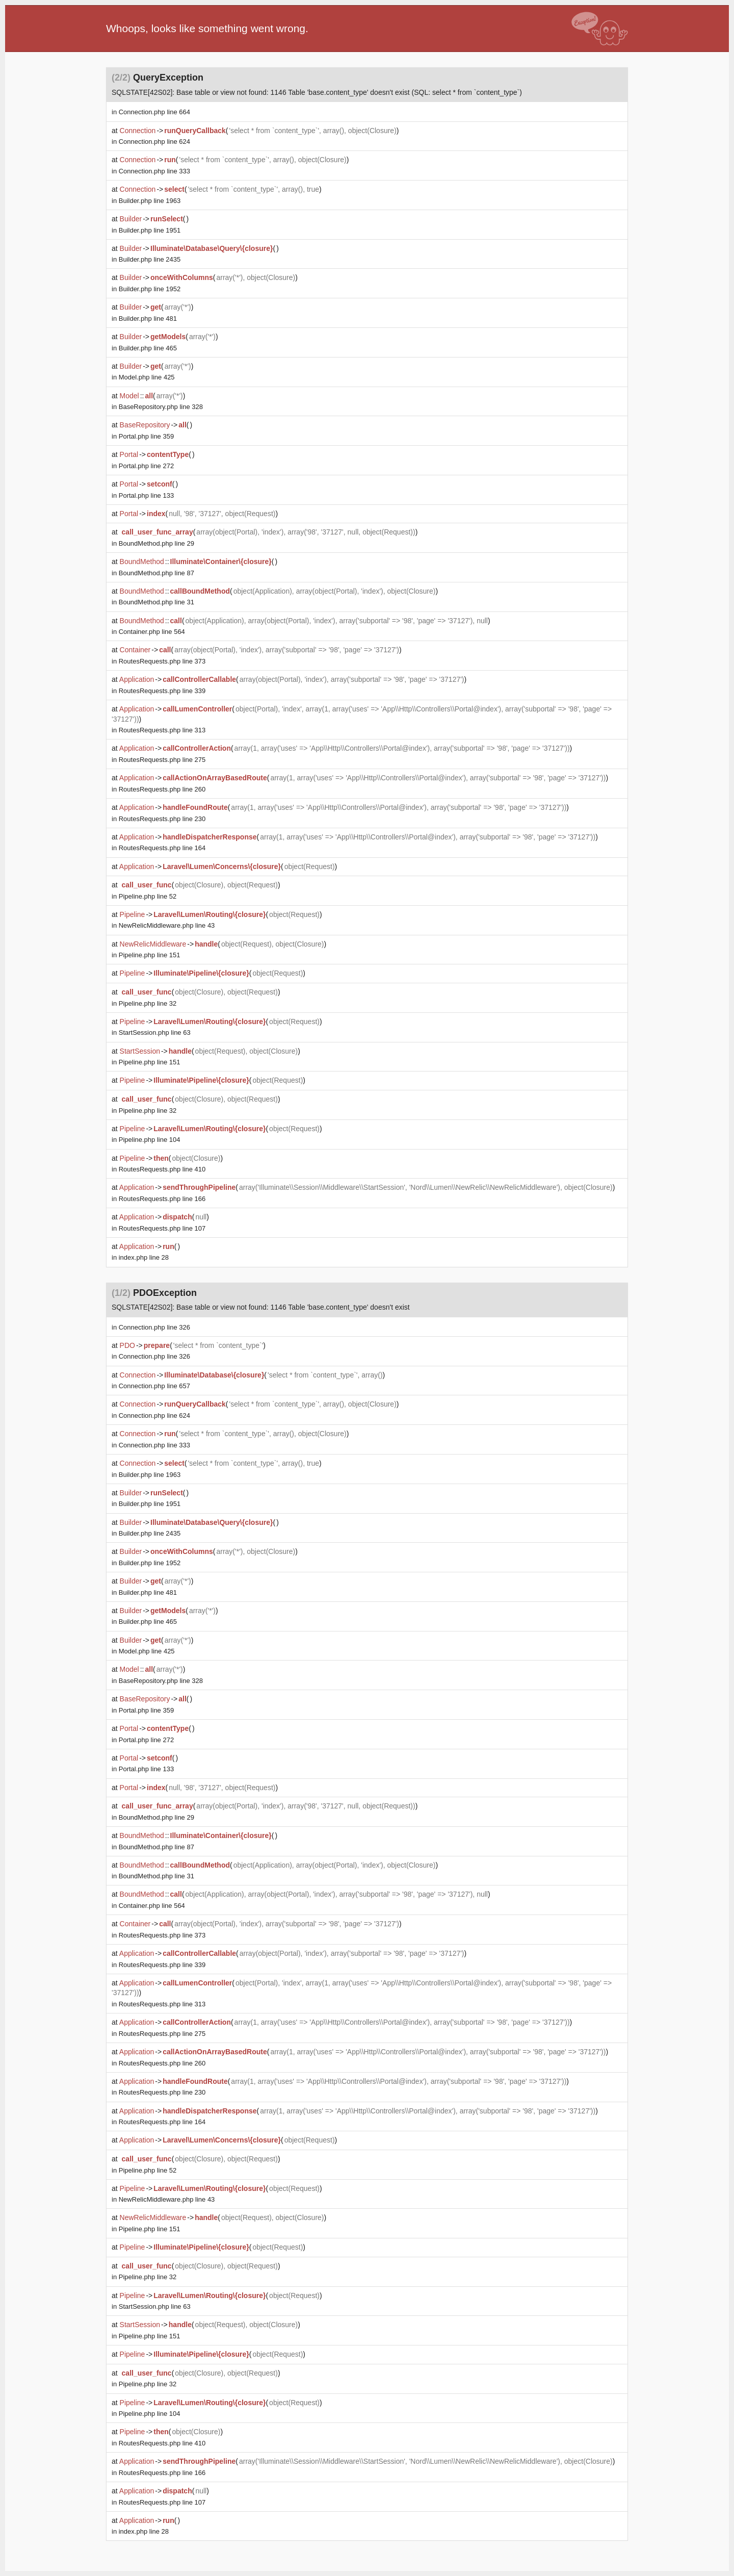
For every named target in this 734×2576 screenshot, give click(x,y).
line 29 (156, 543)
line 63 (155, 1032)
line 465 (148, 348)
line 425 (147, 377)
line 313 (162, 730)
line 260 (162, 789)
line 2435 (149, 259)
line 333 (154, 171)
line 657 (154, 1386)
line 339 (162, 691)
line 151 (149, 955)
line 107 (162, 1228)
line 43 (167, 925)
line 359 (146, 436)
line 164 (162, 848)
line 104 (149, 1139)
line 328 (161, 407)
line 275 (162, 759)
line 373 (162, 661)
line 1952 (149, 289)
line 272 (146, 466)
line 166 (162, 1199)
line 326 (154, 1327)
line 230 (162, 819)
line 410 (162, 1169)
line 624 (154, 141)
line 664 (154, 112)
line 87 (156, 573)
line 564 (152, 631)
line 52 (147, 896)
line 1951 (149, 230)
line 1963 (149, 201)
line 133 (146, 495)
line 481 (148, 318)
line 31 (156, 602)
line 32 (147, 1003)
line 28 (144, 1257)
